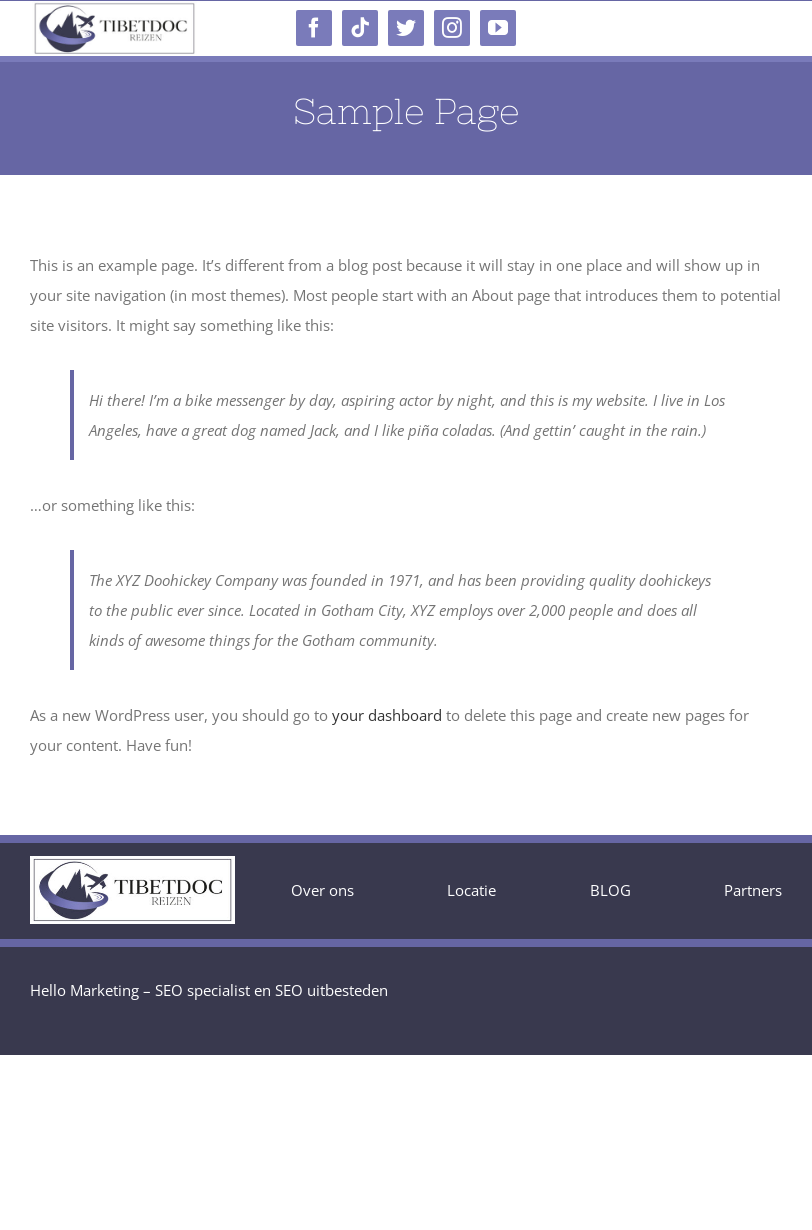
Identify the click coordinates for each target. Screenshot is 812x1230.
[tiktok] (360, 28)
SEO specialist (202, 990)
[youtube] (498, 28)
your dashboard (387, 715)
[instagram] (452, 28)
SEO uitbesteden (331, 990)
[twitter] (406, 28)
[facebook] (314, 28)
